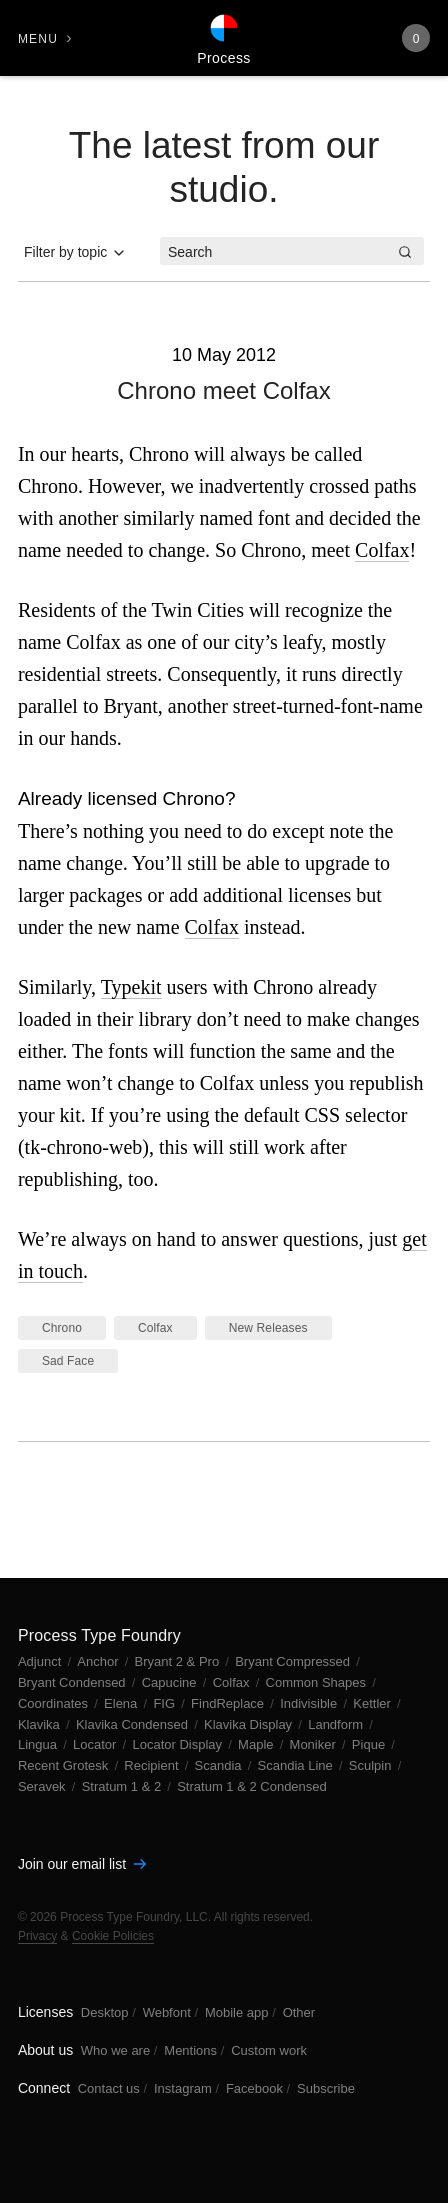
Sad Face (68, 1361)
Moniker (315, 1744)
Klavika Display (250, 1724)
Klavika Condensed (134, 1724)
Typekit (131, 987)
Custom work (269, 2050)
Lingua (39, 1744)
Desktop (105, 2012)
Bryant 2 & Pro (179, 1661)
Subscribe (326, 2088)
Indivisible (310, 1703)
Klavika (41, 1724)
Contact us (109, 2088)
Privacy (37, 1936)
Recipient (153, 1765)
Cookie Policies (113, 1936)
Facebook (254, 2088)
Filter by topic (75, 252)
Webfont (167, 2012)
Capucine (171, 1682)
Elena (122, 1703)
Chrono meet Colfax (223, 390)
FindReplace (229, 1703)
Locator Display (178, 1744)
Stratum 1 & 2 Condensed (252, 1786)
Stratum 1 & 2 (123, 1786)
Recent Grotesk (65, 1765)
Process (223, 58)
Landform (337, 1724)
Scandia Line (297, 1765)
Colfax (382, 550)
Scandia (220, 1765)
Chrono (62, 1328)
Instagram (183, 2088)
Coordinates (55, 1703)
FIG (165, 1703)
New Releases (268, 1328)
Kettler (373, 1703)
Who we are (115, 2050)
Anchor (99, 1661)
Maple (257, 1744)
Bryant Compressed (294, 1661)
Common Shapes (318, 1682)
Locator (96, 1744)
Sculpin (372, 1765)
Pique (370, 1744)
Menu (38, 39)
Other (299, 2012)
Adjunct (41, 1661)
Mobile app (237, 2012)
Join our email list (82, 1864)
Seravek (43, 1786)
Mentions (190, 2050)
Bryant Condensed (73, 1682)
